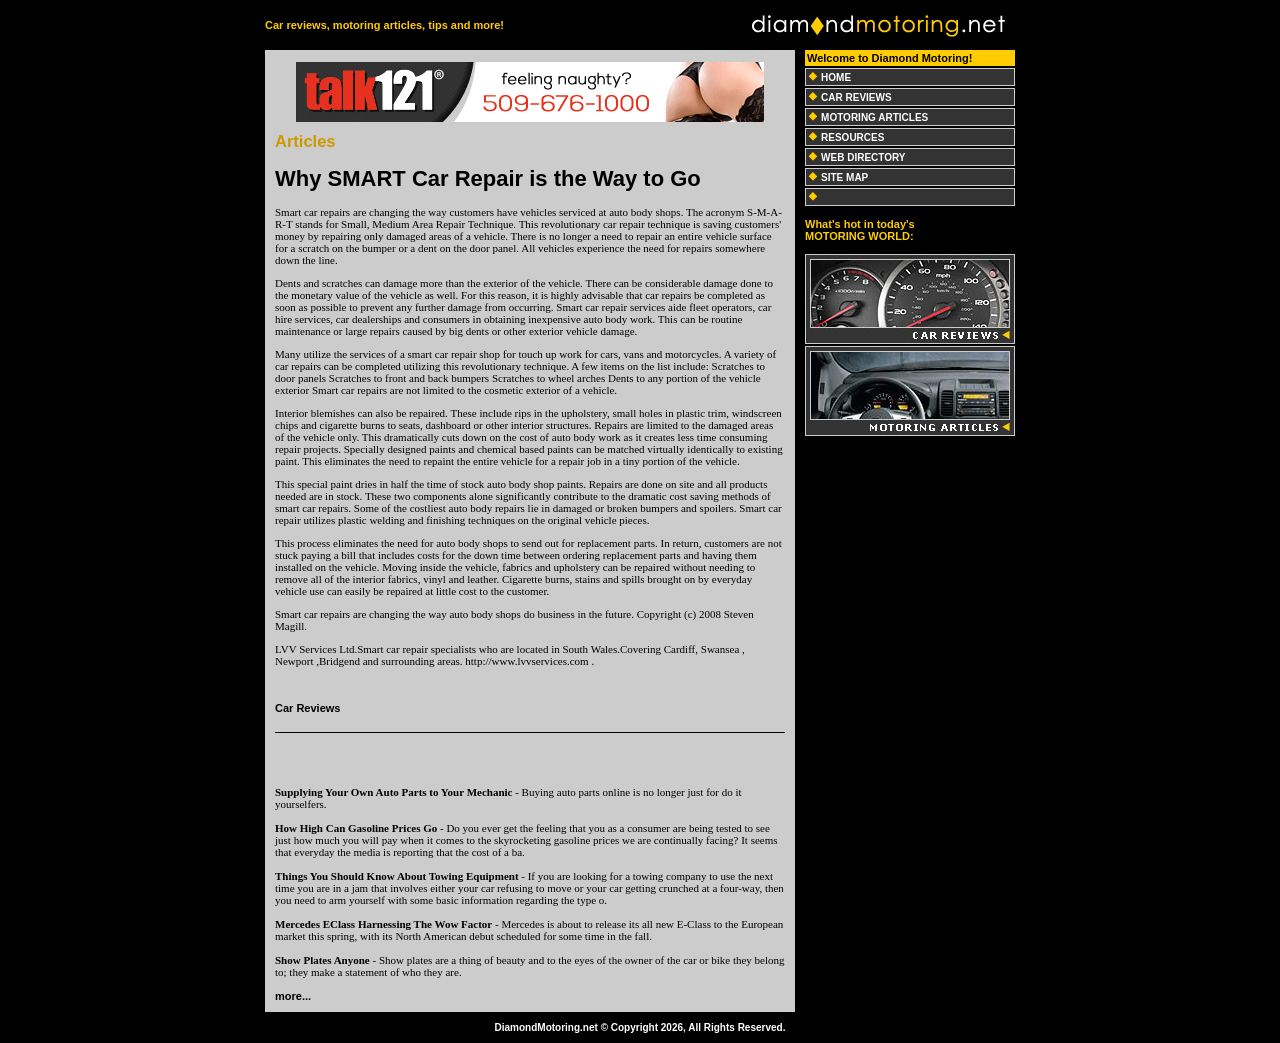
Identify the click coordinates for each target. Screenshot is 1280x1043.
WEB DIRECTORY (863, 157)
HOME (836, 77)
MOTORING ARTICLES (874, 117)
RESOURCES (852, 137)
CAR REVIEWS (856, 97)
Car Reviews (307, 708)
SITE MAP (844, 177)
